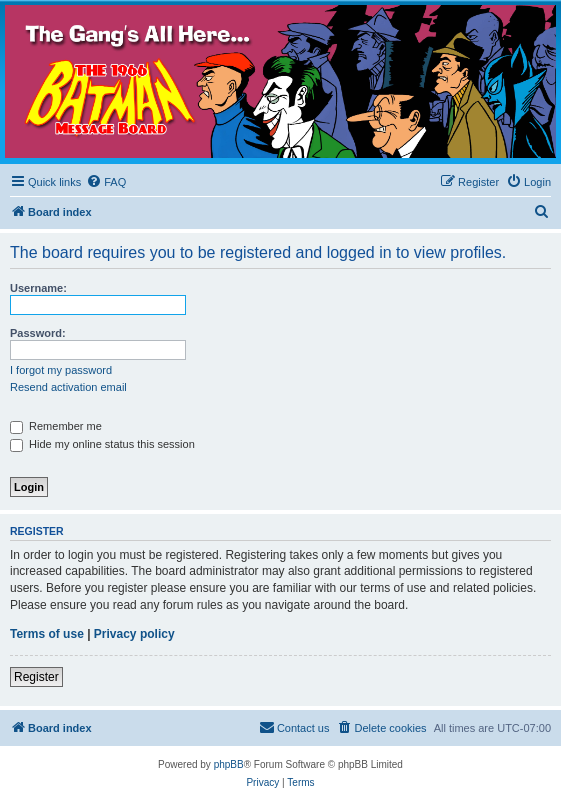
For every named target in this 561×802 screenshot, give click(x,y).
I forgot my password (61, 370)
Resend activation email (68, 387)
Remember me (56, 426)
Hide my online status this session (102, 444)
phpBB (229, 764)
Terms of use (47, 634)
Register (36, 677)
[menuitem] (106, 182)
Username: (38, 288)
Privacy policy (134, 634)
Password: (38, 333)
